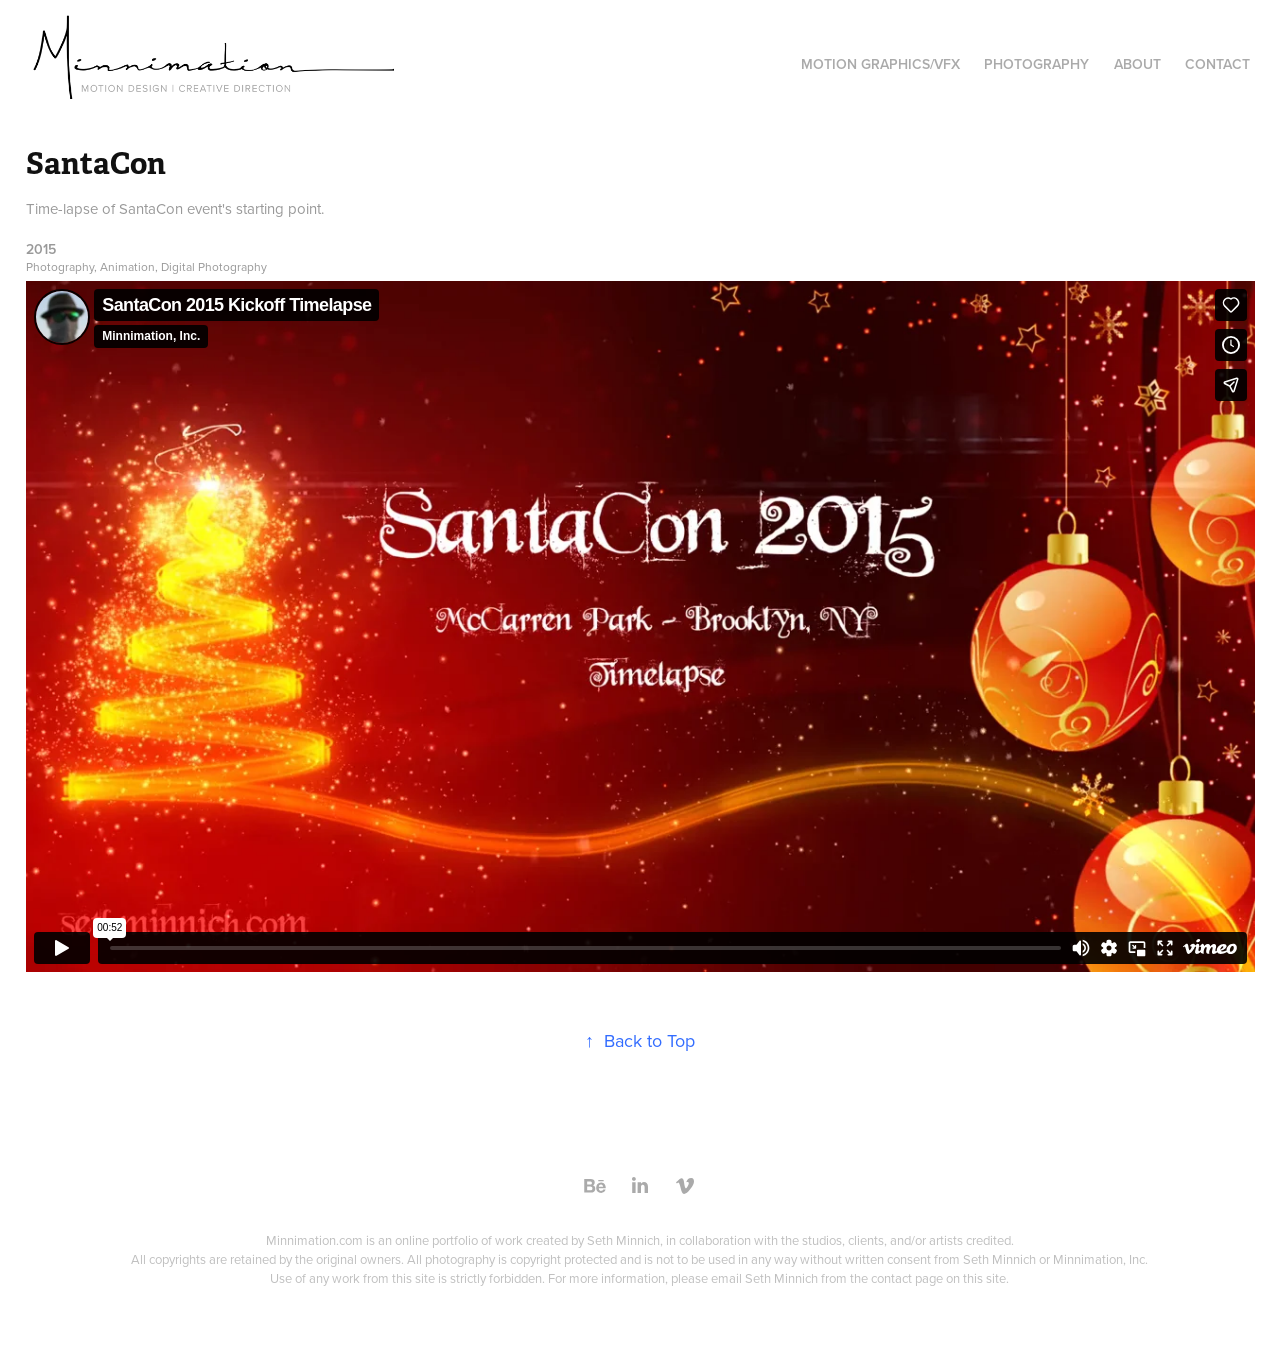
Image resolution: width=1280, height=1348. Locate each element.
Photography (1036, 64)
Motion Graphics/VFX (880, 64)
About (1137, 64)
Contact (1217, 64)
